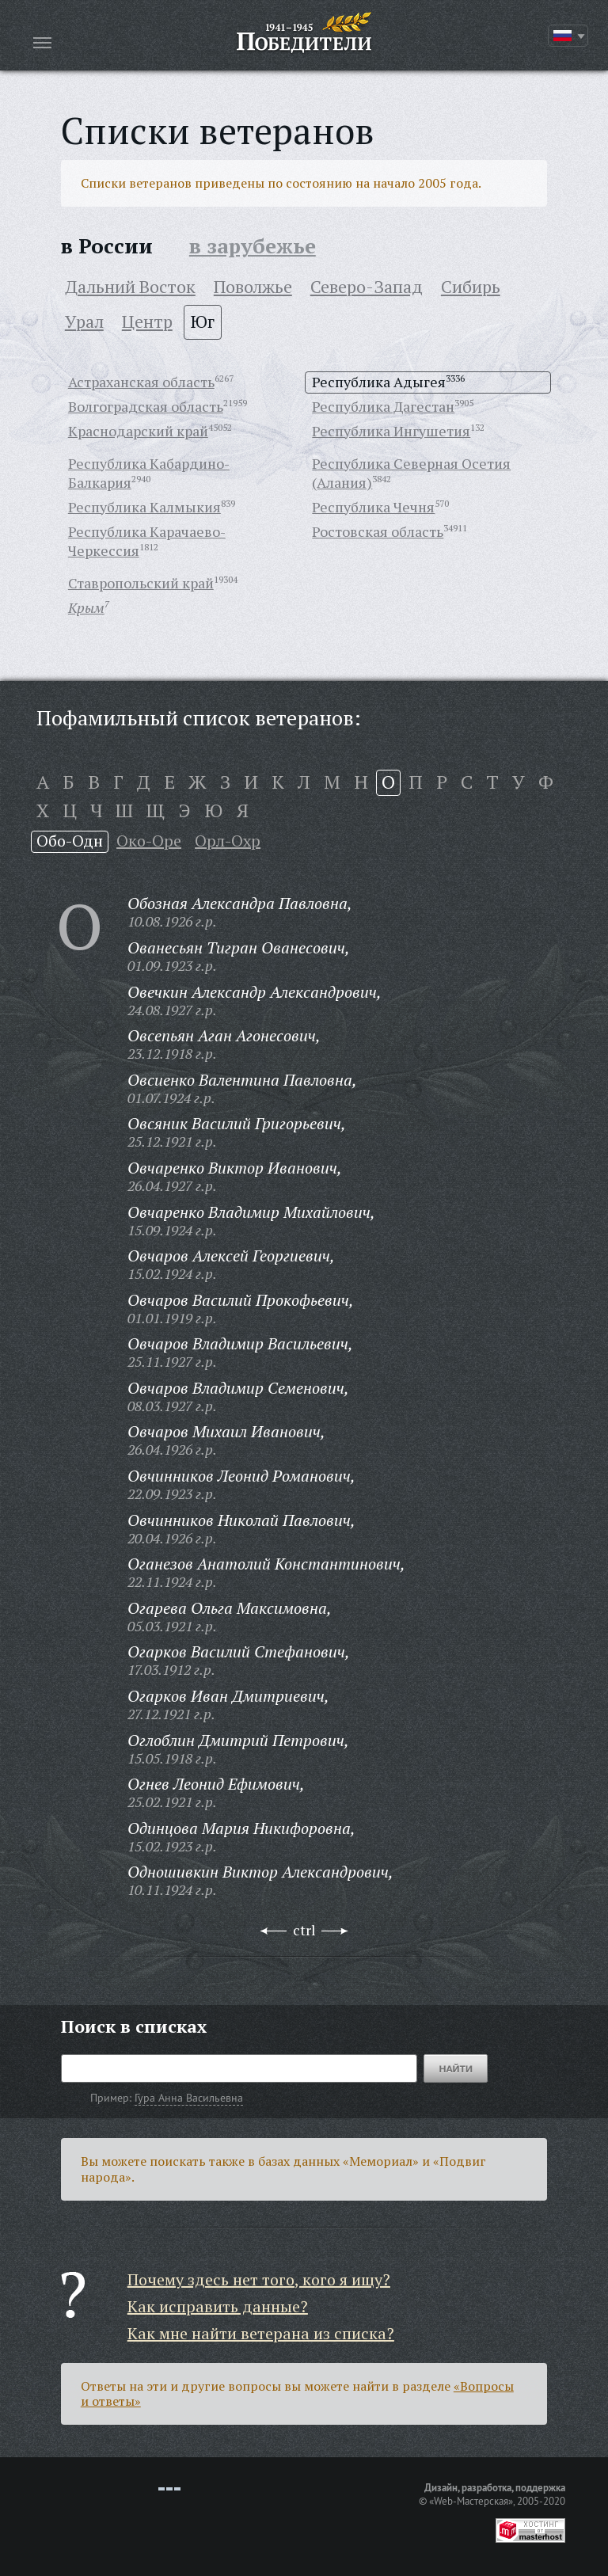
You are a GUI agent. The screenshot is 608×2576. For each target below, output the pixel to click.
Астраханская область (141, 381)
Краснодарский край (138, 430)
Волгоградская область (145, 406)
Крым (86, 607)
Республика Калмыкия (144, 506)
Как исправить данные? (217, 2306)
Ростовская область (377, 531)
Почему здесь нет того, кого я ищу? (258, 2279)
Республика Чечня (373, 506)
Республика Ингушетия (391, 430)
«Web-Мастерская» (471, 2500)
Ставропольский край (141, 582)
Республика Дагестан (383, 406)
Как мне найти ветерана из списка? (260, 2333)
